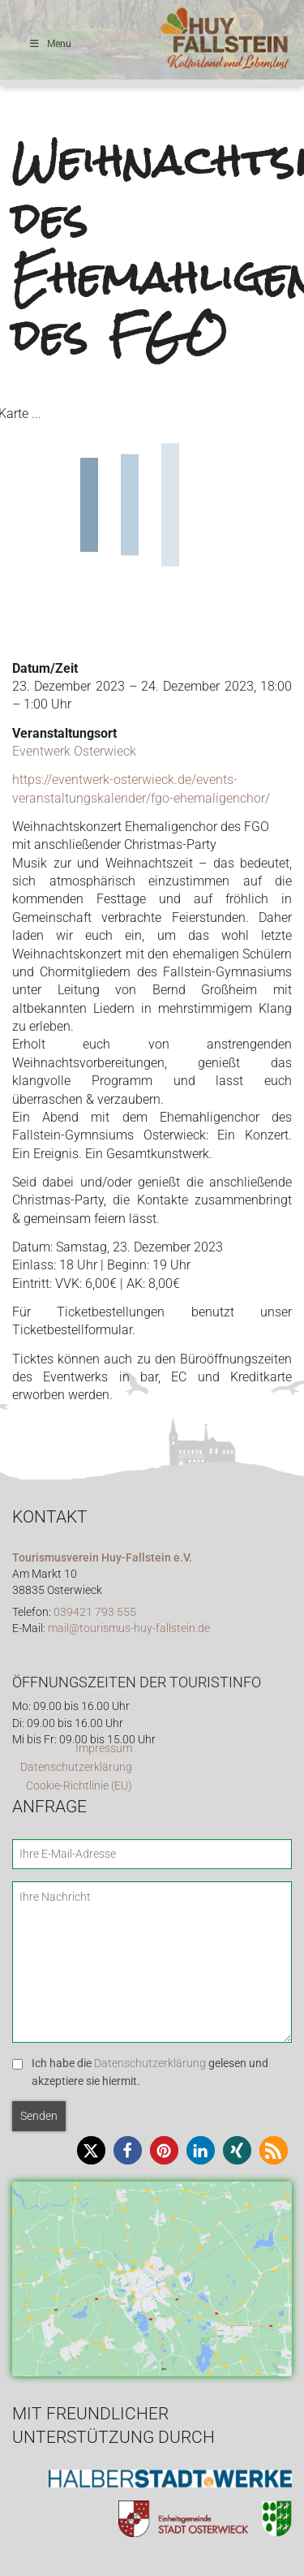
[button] (91, 2150)
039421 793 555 (95, 1612)
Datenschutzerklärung (76, 1767)
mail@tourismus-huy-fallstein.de (129, 1628)
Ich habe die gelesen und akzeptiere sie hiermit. (150, 2072)
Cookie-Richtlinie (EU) (79, 1786)
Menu (49, 44)
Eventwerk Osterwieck (74, 751)
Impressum (103, 1748)
